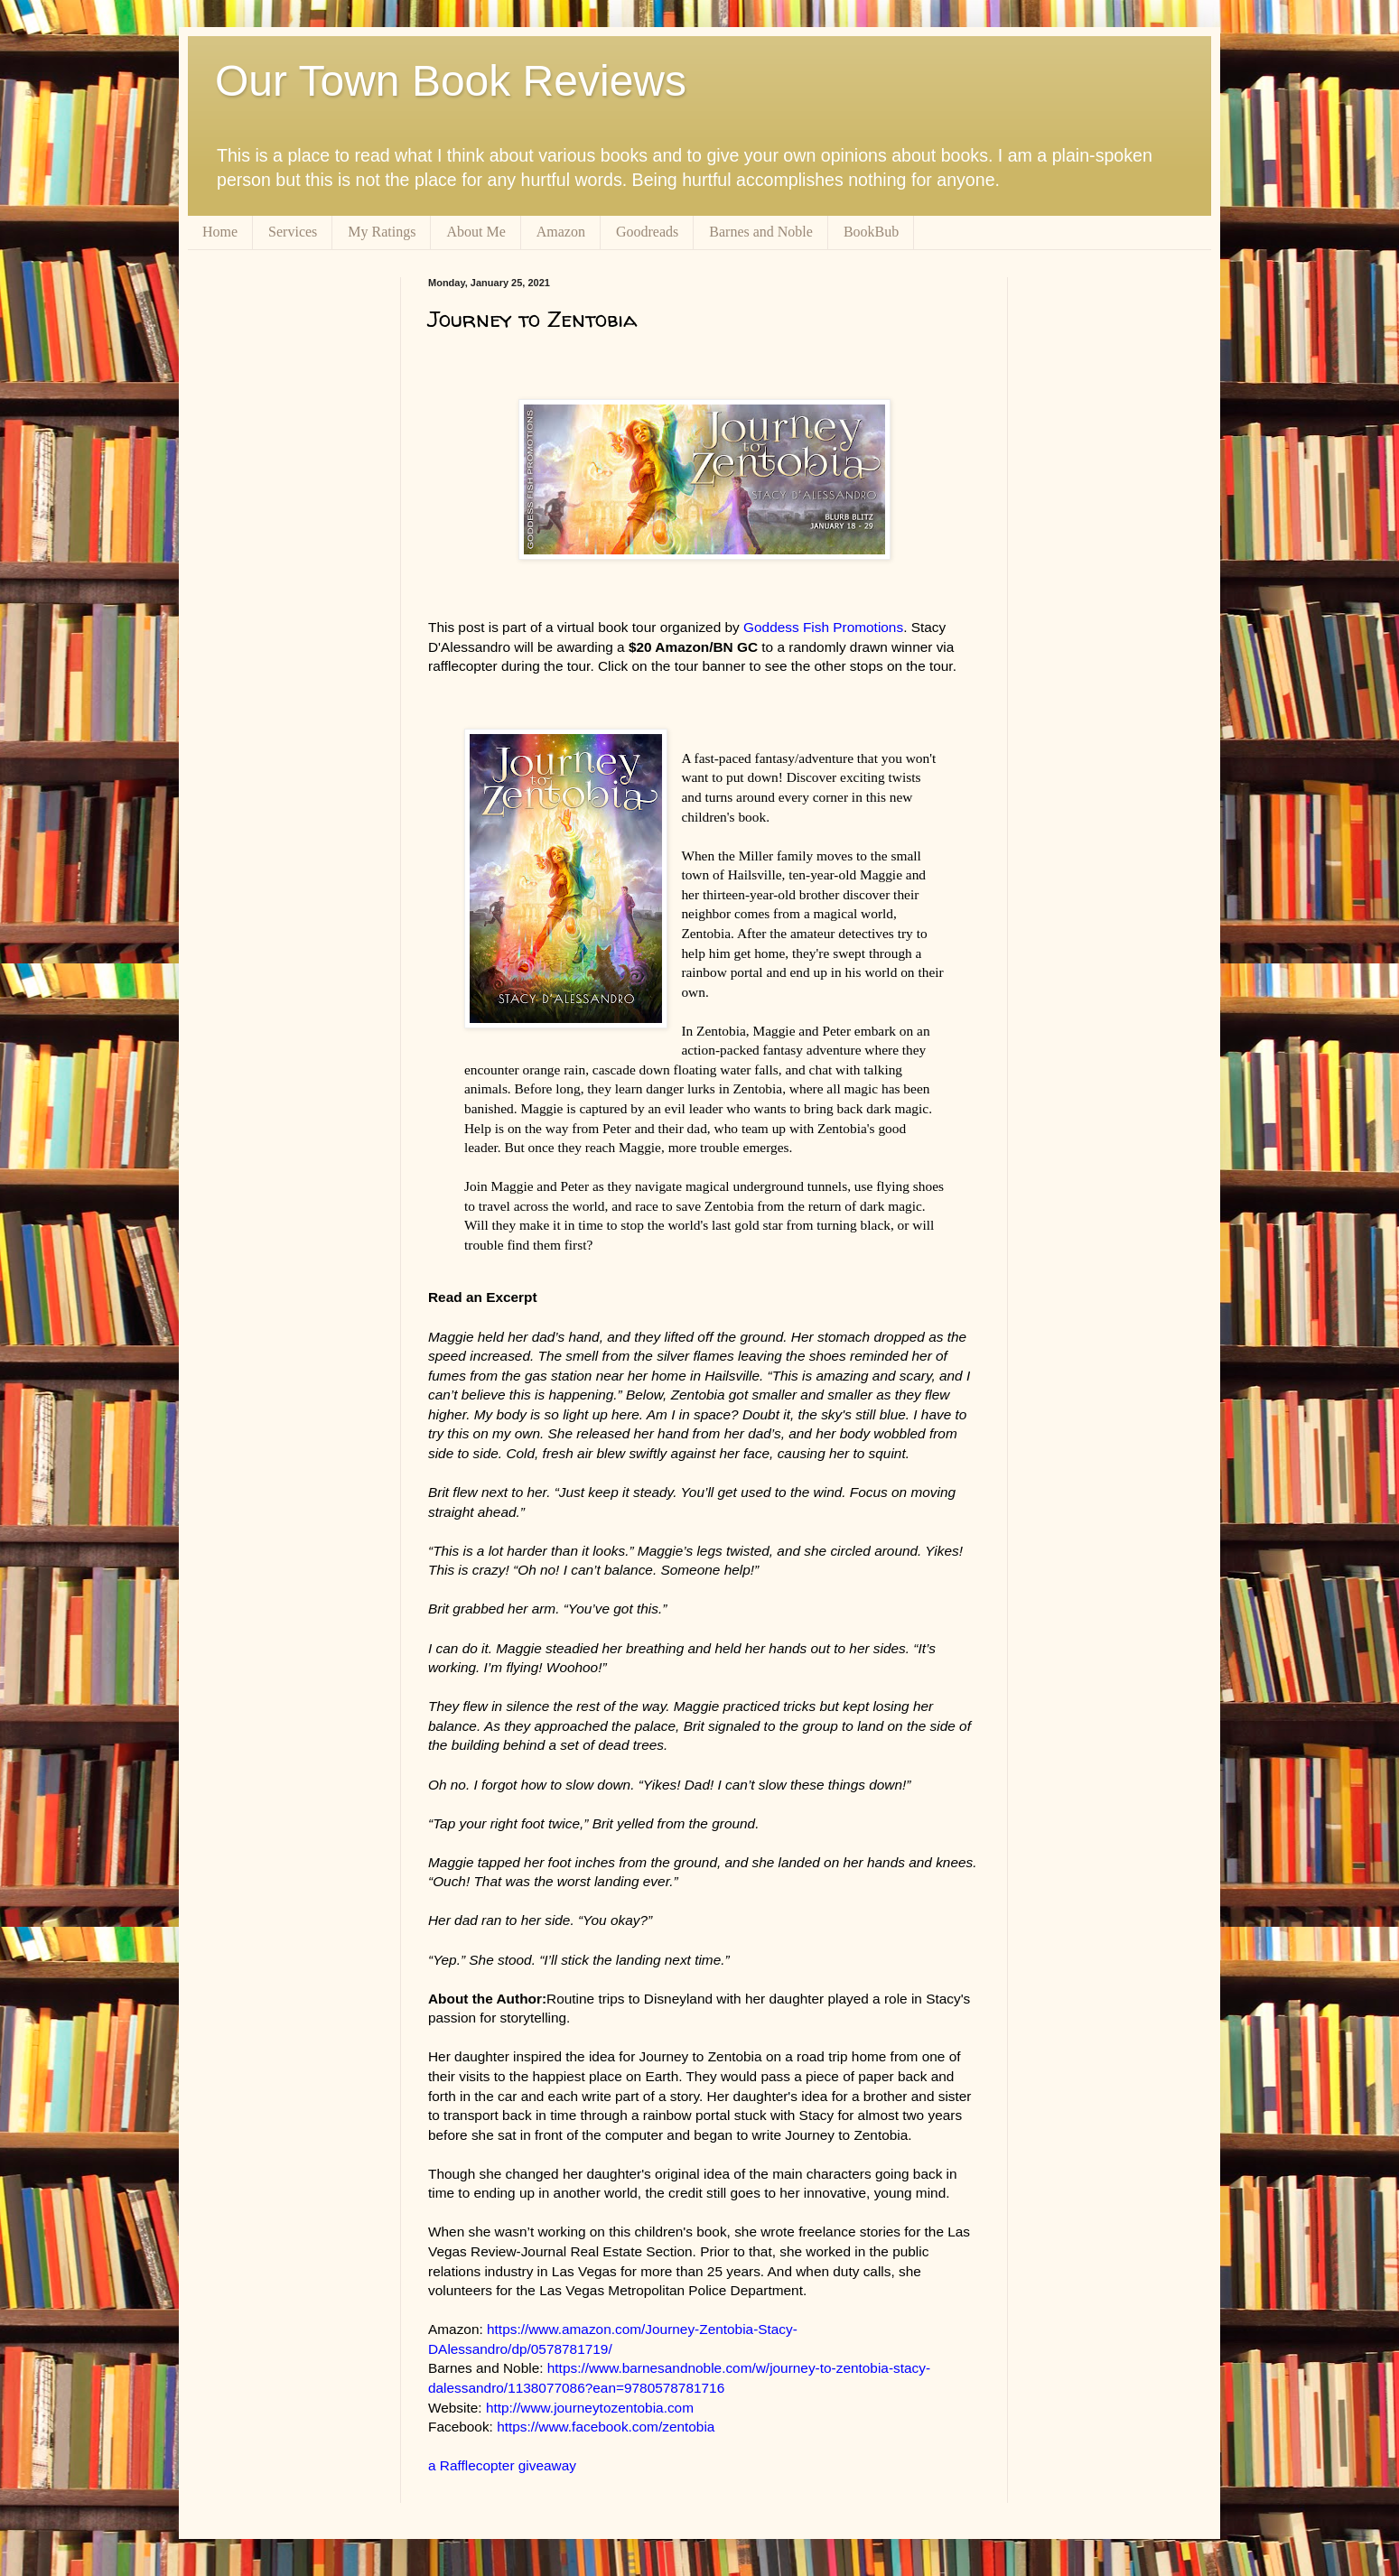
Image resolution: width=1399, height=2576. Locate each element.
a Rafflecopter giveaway (502, 2465)
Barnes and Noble (761, 231)
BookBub (871, 231)
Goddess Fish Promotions (823, 627)
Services (292, 231)
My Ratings (381, 231)
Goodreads (647, 231)
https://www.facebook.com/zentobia (605, 2426)
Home (220, 231)
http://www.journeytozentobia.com (590, 2407)
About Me (475, 231)
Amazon (560, 231)
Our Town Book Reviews (450, 81)
